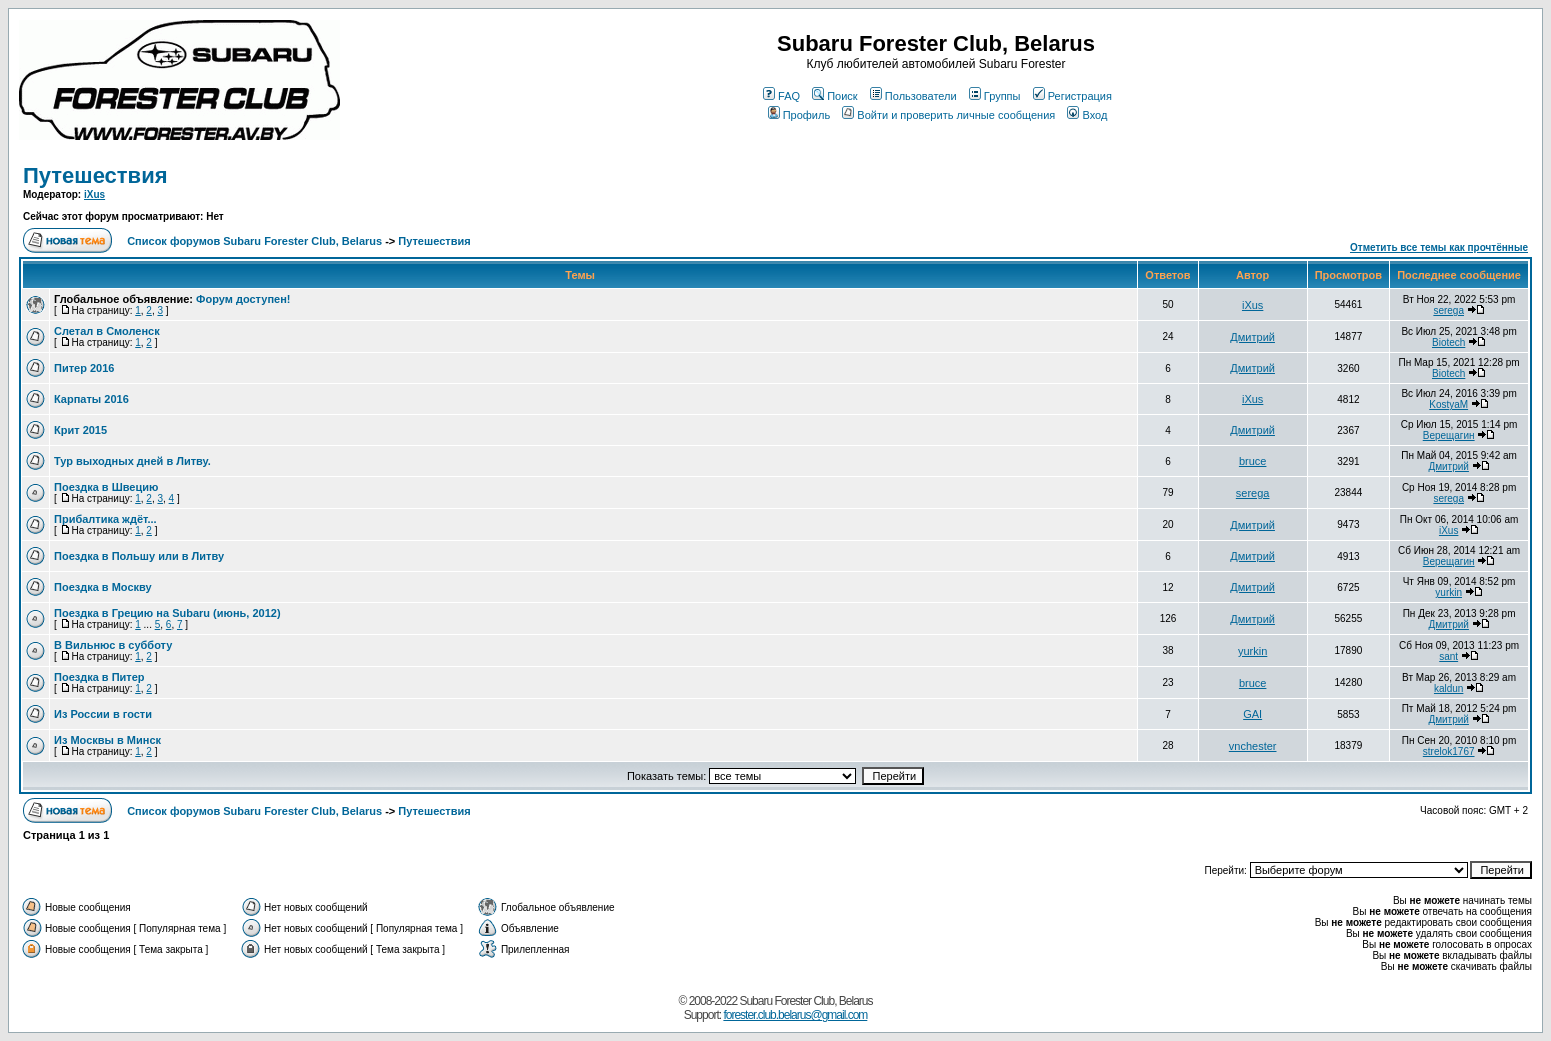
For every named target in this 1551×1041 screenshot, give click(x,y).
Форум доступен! (243, 299)
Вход (1087, 115)
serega (1448, 310)
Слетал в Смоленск (107, 331)
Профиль (799, 115)
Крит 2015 (80, 430)
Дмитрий (1252, 337)
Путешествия (95, 175)
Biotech (1448, 342)
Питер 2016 (84, 368)
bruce (1253, 461)
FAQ (781, 96)
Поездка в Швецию (106, 487)
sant (1448, 656)
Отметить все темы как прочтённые (1439, 247)
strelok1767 (1449, 751)
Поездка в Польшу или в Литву (139, 556)
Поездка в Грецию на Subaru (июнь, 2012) (167, 613)
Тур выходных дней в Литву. (132, 461)
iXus (94, 194)
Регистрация (1072, 96)
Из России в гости (103, 714)
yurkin (1448, 592)
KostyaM (1448, 404)
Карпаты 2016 (91, 399)
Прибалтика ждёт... (105, 519)
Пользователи (913, 96)
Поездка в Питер (99, 677)
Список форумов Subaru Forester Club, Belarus (254, 241)
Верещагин (1449, 435)
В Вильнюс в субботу (113, 645)
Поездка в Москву (103, 587)
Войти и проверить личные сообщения (948, 115)
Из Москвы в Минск (107, 740)
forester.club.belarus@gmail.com (795, 1015)
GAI (1252, 714)
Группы (995, 96)
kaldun (1448, 688)
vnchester (1253, 746)
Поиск (834, 96)
